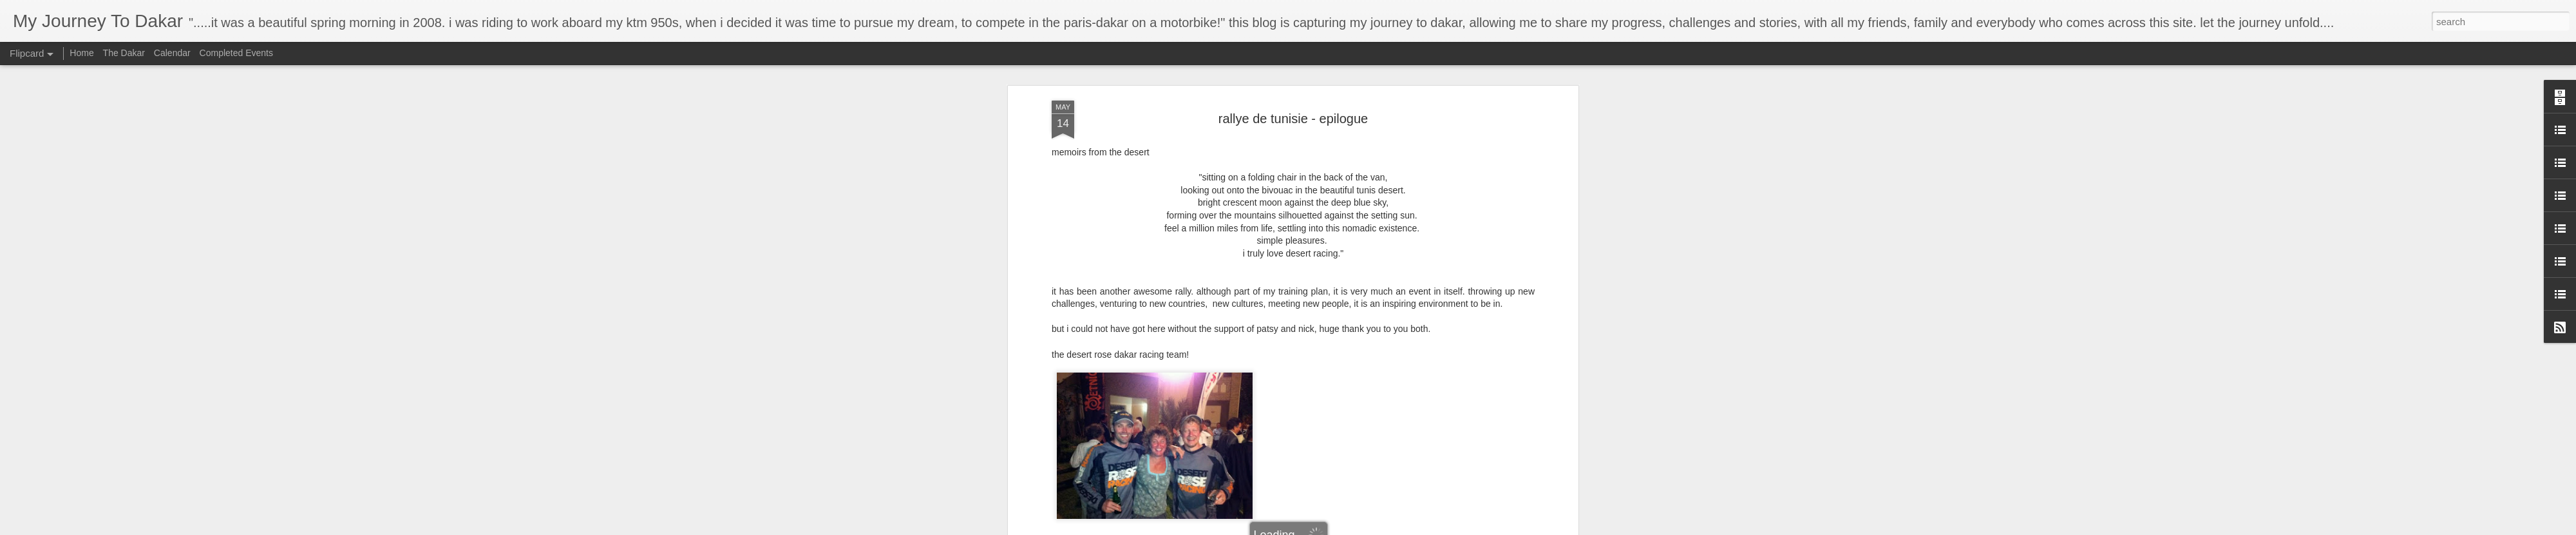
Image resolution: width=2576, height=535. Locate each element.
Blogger (1328, 528)
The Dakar (124, 53)
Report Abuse (1366, 528)
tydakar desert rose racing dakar (1309, 90)
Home (81, 53)
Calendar (172, 53)
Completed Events (236, 53)
